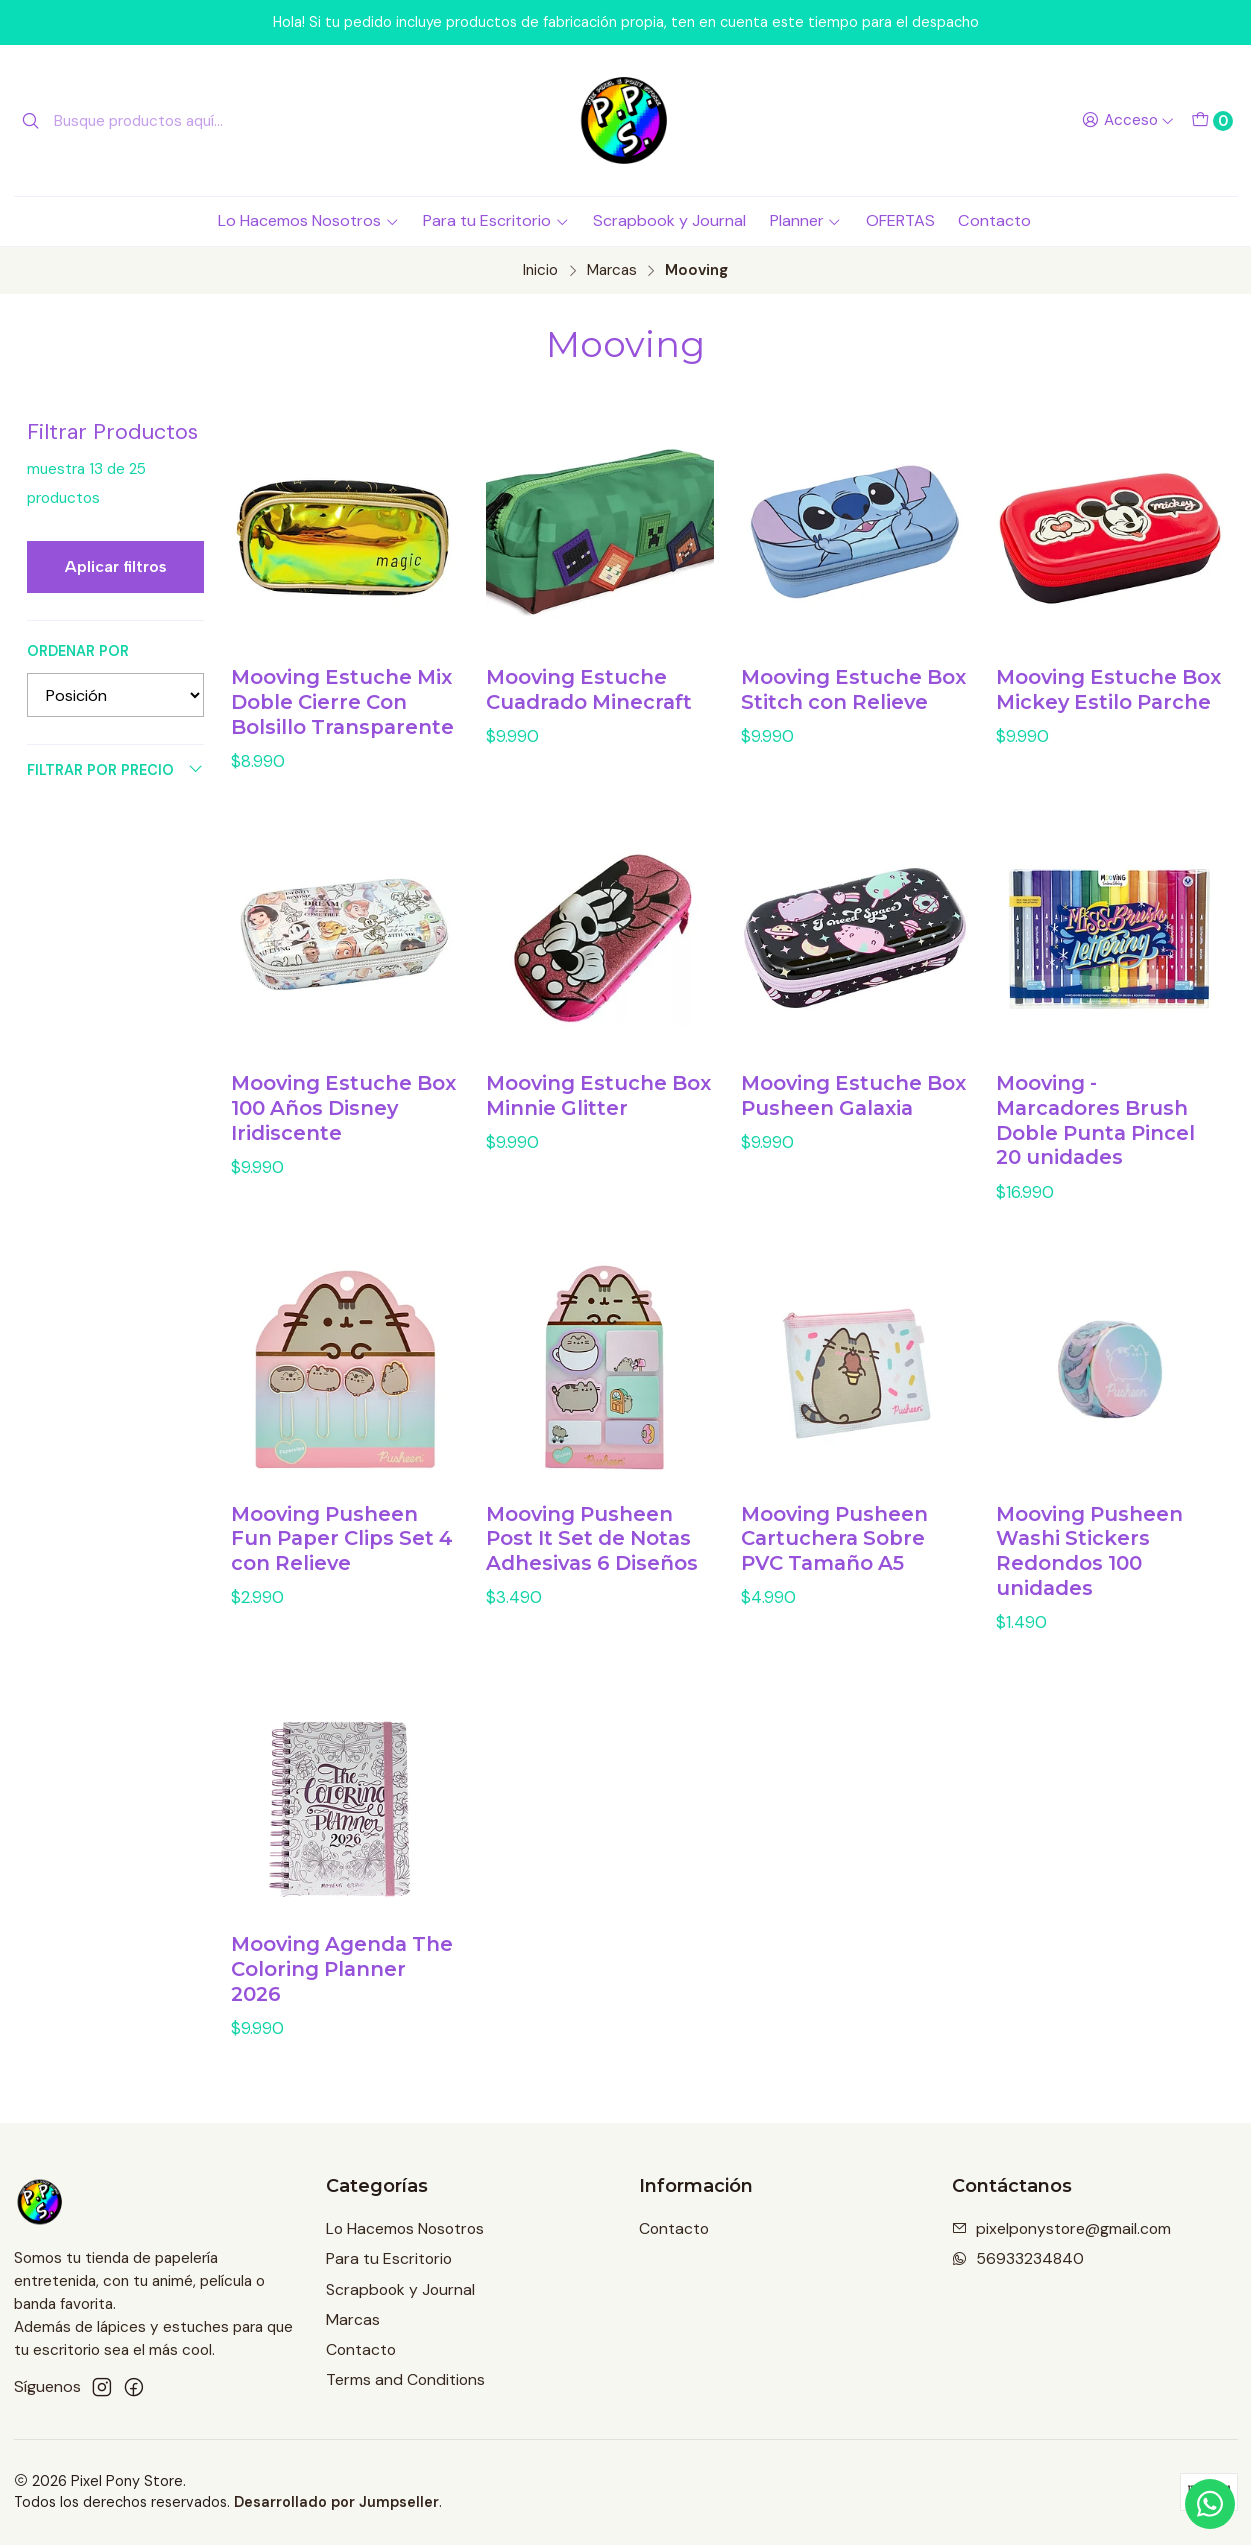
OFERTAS (900, 220)
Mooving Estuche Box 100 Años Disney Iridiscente (343, 1143)
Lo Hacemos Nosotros (308, 220)
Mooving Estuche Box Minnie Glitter (598, 1130)
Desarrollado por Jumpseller (336, 2502)
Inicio (540, 270)
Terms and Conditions (405, 2379)
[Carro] (1211, 121)
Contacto (994, 220)
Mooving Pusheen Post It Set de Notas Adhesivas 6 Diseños (592, 1574)
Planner (806, 220)
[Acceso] (1127, 121)
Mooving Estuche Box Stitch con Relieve (853, 689)
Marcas (612, 270)
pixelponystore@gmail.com (1061, 2228)
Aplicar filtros (116, 566)
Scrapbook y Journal (669, 220)
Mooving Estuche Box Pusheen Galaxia (853, 1130)
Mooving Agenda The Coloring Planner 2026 (342, 2005)
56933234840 (1018, 2258)
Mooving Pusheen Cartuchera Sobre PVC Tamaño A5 (834, 1574)
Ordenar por (78, 651)
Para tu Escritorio (496, 220)
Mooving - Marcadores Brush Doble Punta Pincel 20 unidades (1095, 1155)
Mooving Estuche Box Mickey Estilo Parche (1108, 689)
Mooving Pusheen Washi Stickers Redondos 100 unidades (1089, 1586)
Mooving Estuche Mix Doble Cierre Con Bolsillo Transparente (342, 702)
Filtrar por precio (115, 769)
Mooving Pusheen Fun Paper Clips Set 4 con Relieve (342, 1574)
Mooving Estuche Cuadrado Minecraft (589, 689)
